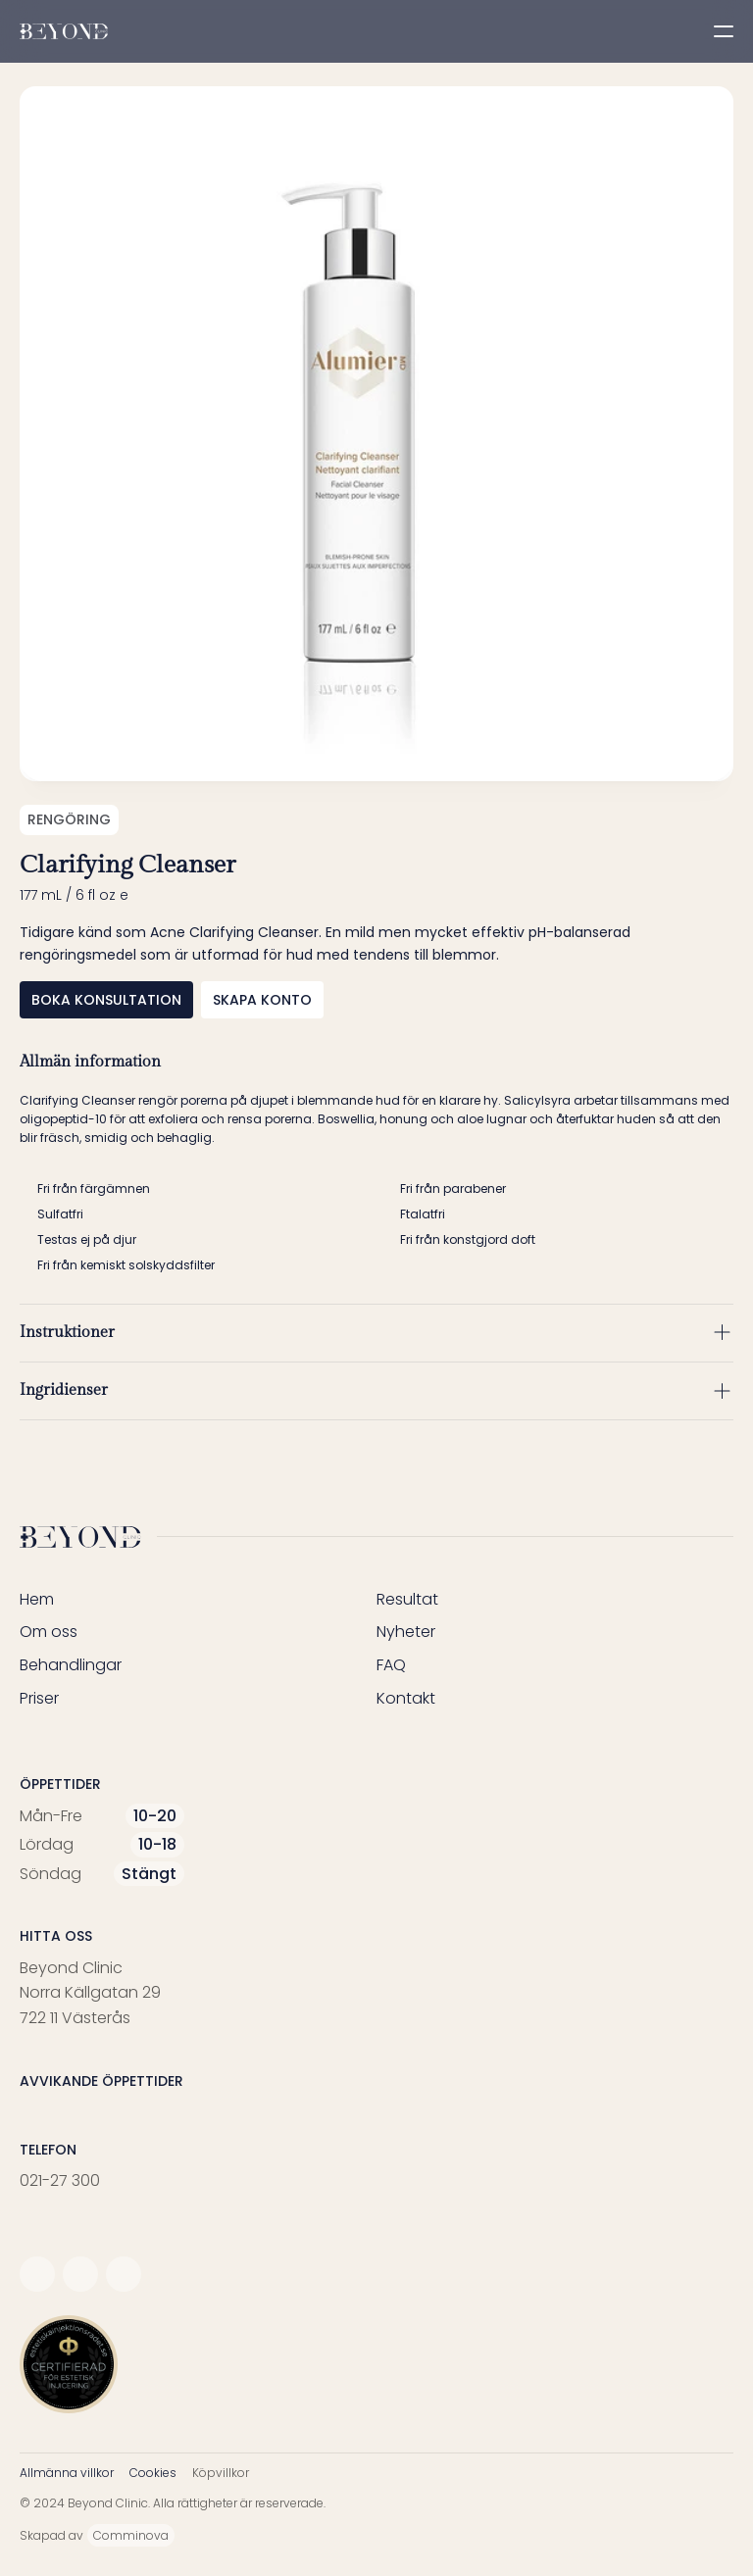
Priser (39, 1698)
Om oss (48, 1631)
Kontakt (405, 1698)
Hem (37, 1599)
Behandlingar (71, 1665)
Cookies (152, 2472)
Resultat (407, 1599)
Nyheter (405, 1631)
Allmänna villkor (67, 2472)
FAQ (391, 1665)
